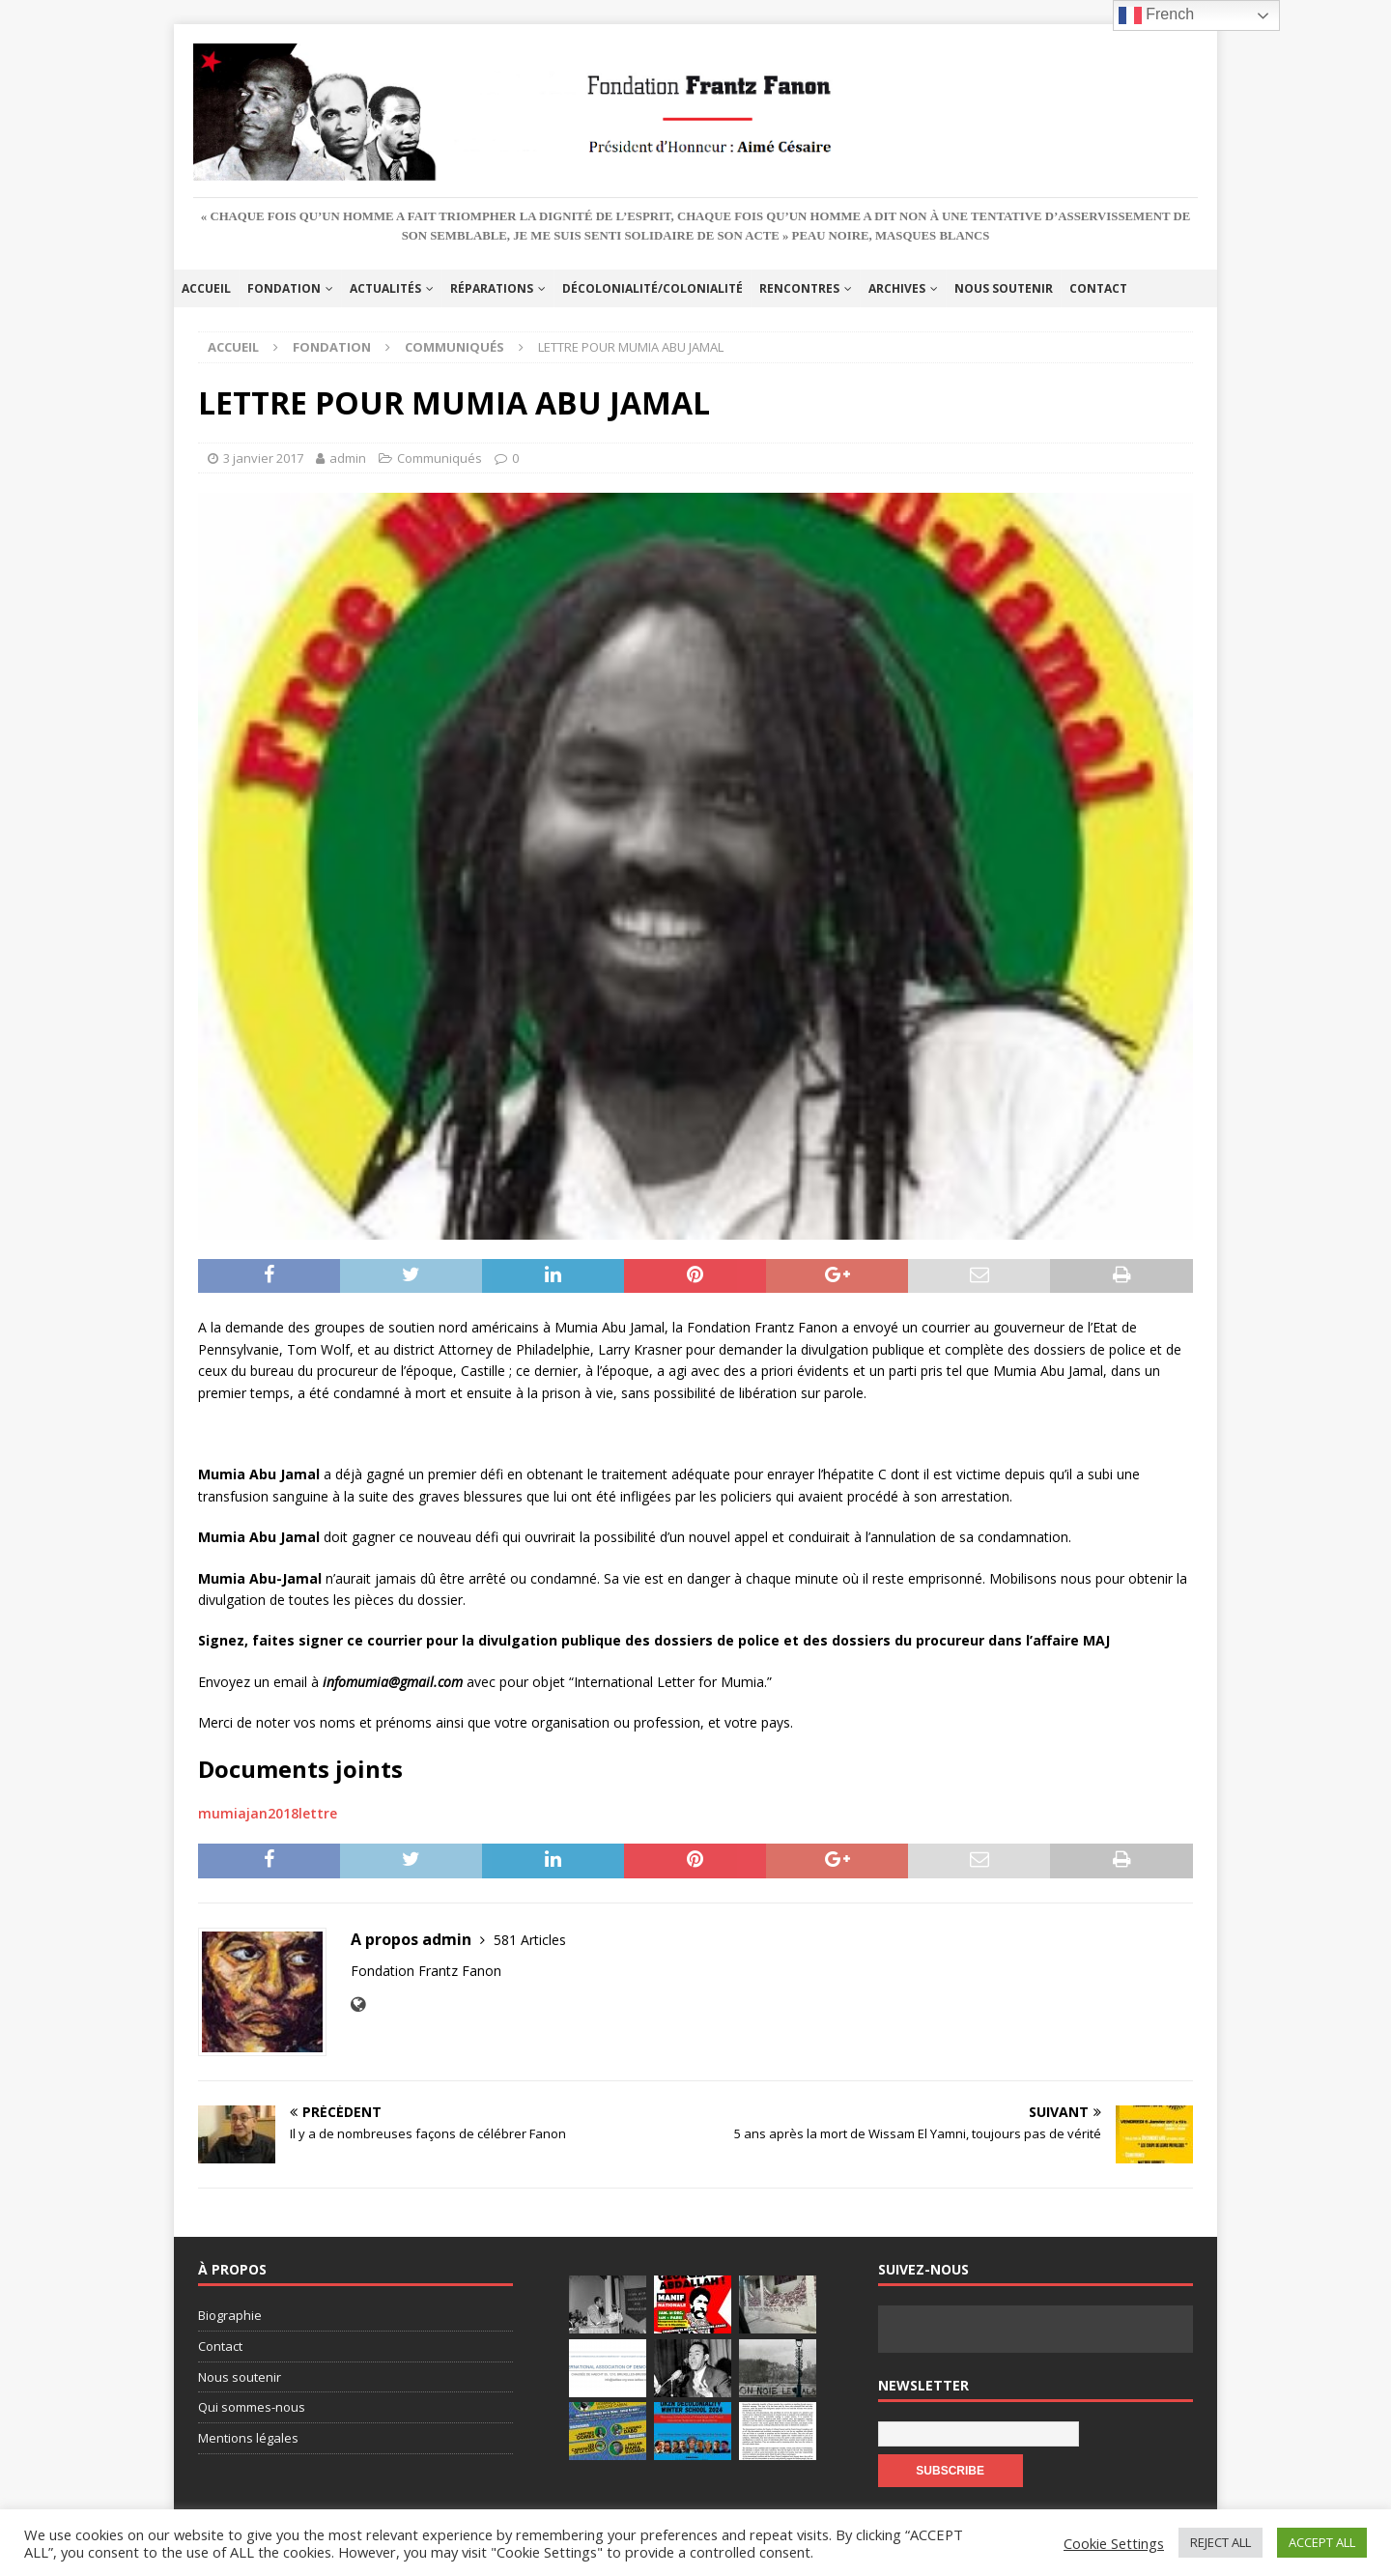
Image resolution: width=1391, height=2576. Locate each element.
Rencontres (799, 288)
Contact (1098, 288)
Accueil (206, 288)
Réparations (491, 288)
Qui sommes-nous (251, 2407)
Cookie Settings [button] (1114, 2543)
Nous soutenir (1003, 288)
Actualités (385, 288)
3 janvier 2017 (263, 458)
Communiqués (439, 458)
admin (347, 458)
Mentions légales (248, 2438)
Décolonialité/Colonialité (652, 288)
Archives (896, 288)
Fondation (284, 288)
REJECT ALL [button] (1220, 2542)
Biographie (230, 2315)
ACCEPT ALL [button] (1322, 2542)
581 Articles (530, 1940)
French (1156, 15)
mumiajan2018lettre (267, 1813)
